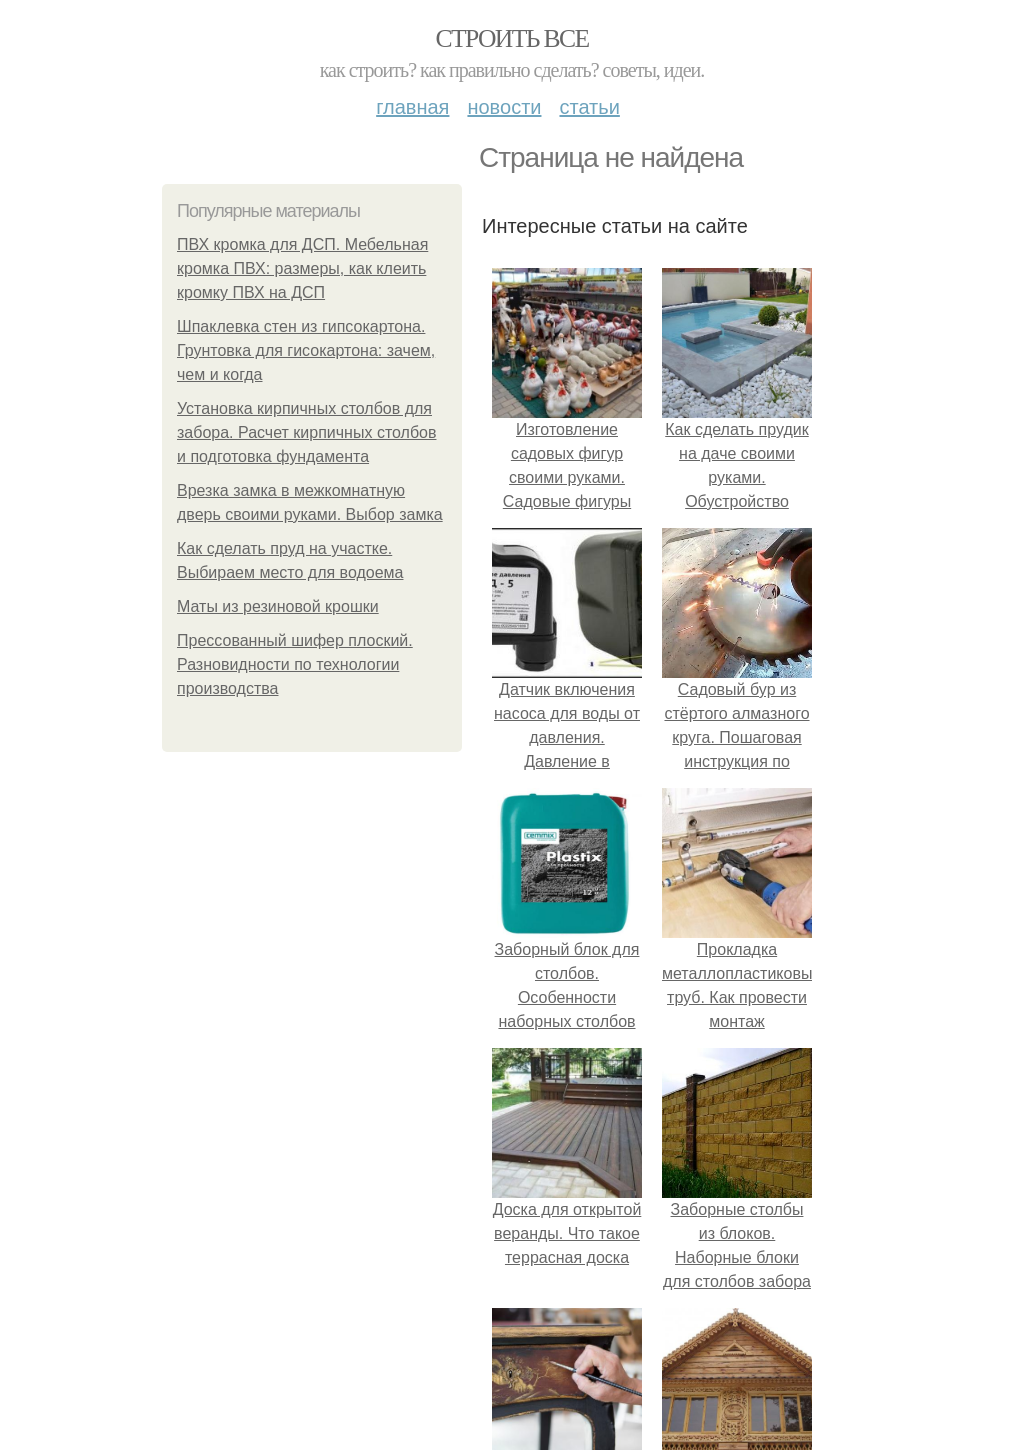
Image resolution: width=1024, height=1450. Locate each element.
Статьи (589, 107)
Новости (504, 107)
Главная (412, 107)
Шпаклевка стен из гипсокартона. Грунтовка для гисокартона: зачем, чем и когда (306, 350)
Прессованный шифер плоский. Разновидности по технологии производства (295, 664)
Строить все (511, 38)
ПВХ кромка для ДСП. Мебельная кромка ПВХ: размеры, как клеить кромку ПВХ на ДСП (302, 268)
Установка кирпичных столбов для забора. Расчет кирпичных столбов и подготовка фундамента (306, 432)
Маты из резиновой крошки (278, 606)
